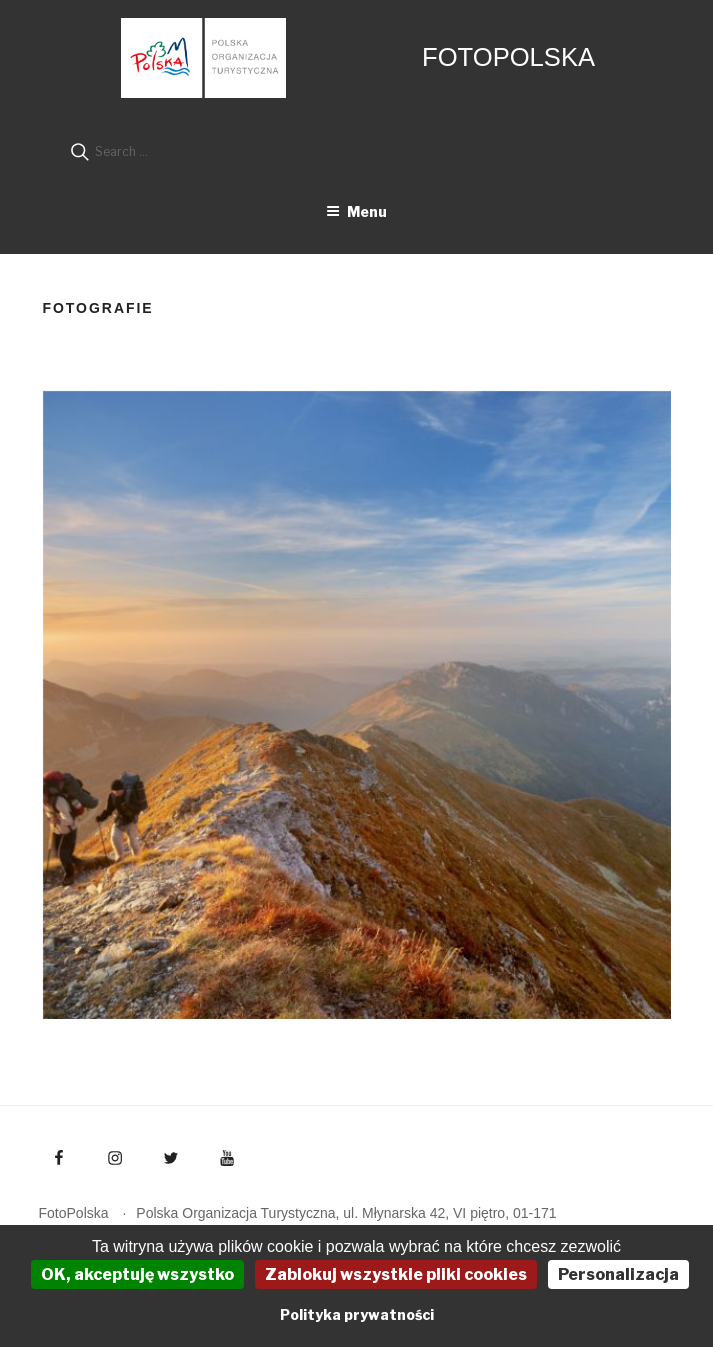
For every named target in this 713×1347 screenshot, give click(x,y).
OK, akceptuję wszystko (137, 1274)
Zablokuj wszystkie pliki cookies (396, 1274)
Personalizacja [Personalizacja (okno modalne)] (618, 1274)
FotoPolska (508, 57)
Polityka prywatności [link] (357, 1314)
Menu (356, 211)
